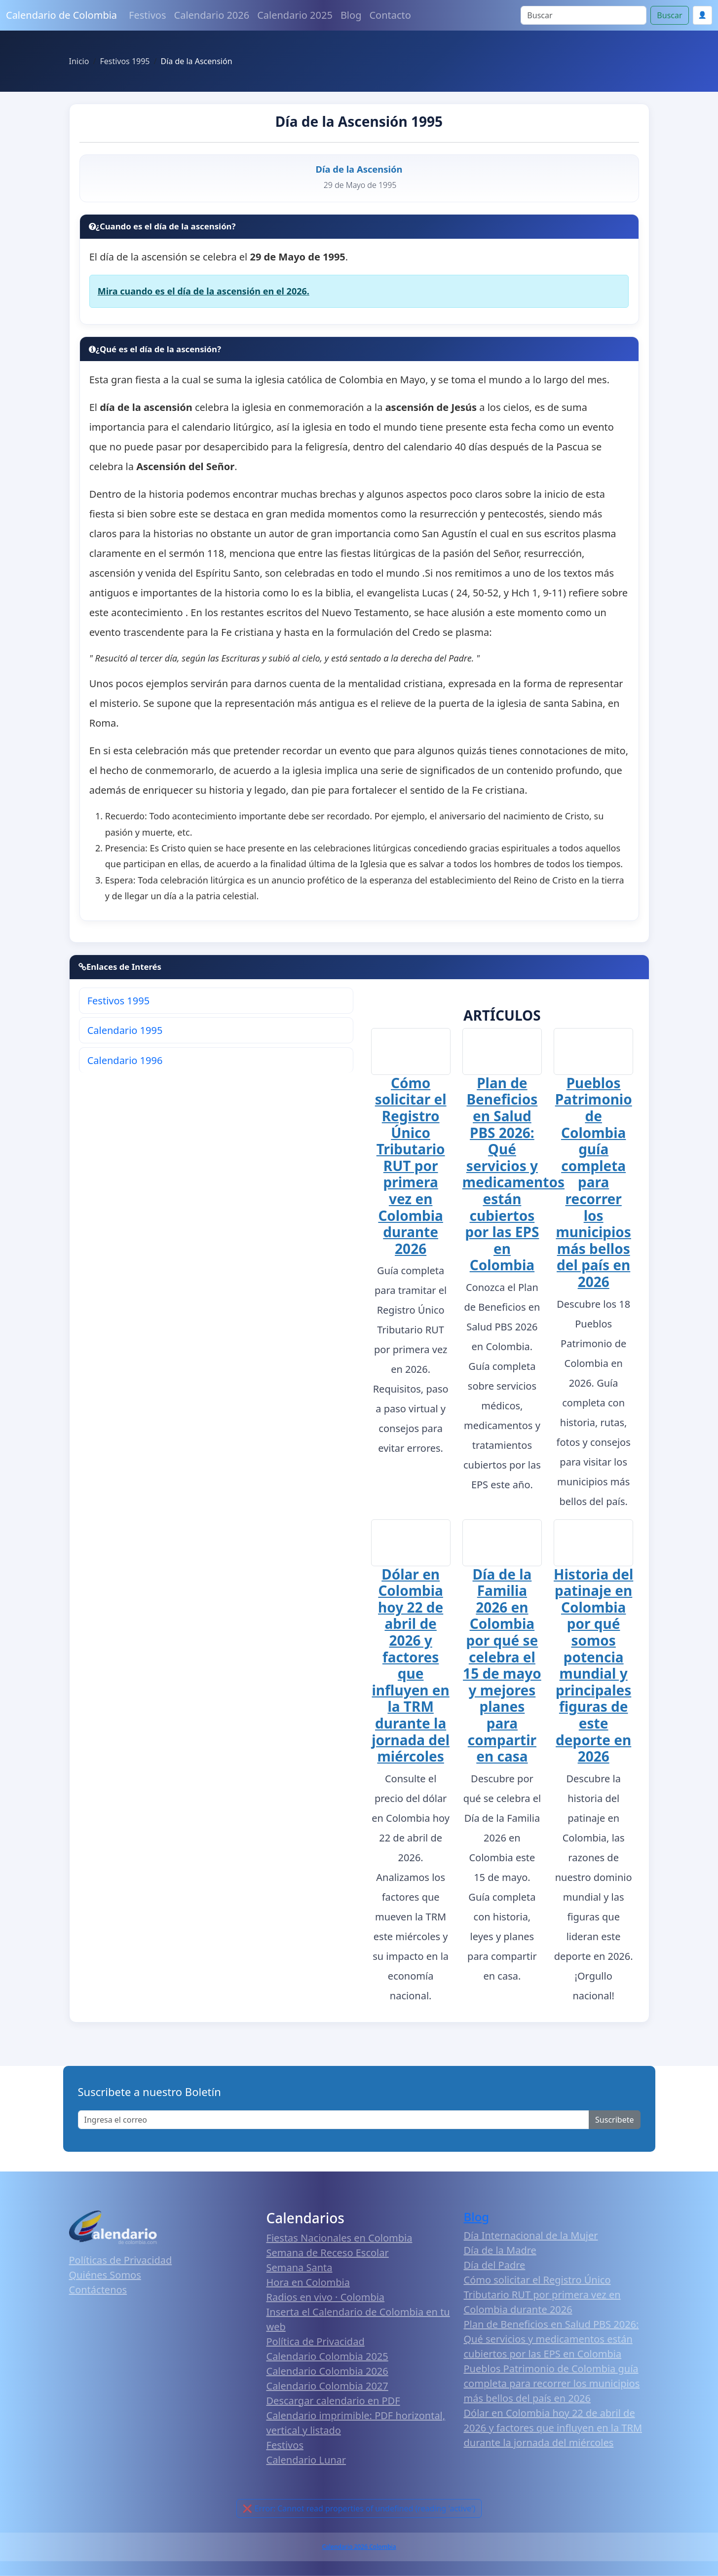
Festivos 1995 (118, 1000)
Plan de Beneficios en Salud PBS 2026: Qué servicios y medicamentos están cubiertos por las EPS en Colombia (513, 1173)
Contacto (390, 15)
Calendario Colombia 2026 (327, 2372)
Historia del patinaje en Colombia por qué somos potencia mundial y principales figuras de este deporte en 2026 (593, 1665)
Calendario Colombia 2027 (327, 2387)
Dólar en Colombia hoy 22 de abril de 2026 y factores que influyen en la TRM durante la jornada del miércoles (411, 1666)
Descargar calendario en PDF (333, 2402)
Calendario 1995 (125, 1030)
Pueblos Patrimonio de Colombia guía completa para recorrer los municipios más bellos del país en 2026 (593, 1182)
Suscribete (614, 2121)
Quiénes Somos (105, 2276)
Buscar (669, 15)
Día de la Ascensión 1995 (359, 121)
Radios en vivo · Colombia (325, 2298)
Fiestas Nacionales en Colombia (339, 2239)
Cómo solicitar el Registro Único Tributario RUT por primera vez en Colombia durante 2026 (411, 1165)
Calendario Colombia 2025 (327, 2357)
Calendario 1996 (125, 1060)
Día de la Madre (500, 2251)
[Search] (583, 15)
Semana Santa (299, 2269)
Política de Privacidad (315, 2343)
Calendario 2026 (212, 15)
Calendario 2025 (295, 15)
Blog (351, 15)
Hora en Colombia (308, 2283)
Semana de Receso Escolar (327, 2254)
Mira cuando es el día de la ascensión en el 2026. (203, 291)
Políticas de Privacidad (120, 2261)
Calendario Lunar (306, 2461)
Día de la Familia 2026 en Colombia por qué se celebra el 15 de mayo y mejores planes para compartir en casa (502, 1665)
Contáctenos (98, 2291)
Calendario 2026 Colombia (359, 2548)
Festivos (147, 15)
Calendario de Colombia (61, 15)
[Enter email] (334, 2121)
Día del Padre (495, 2266)
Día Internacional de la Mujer (531, 2237)
